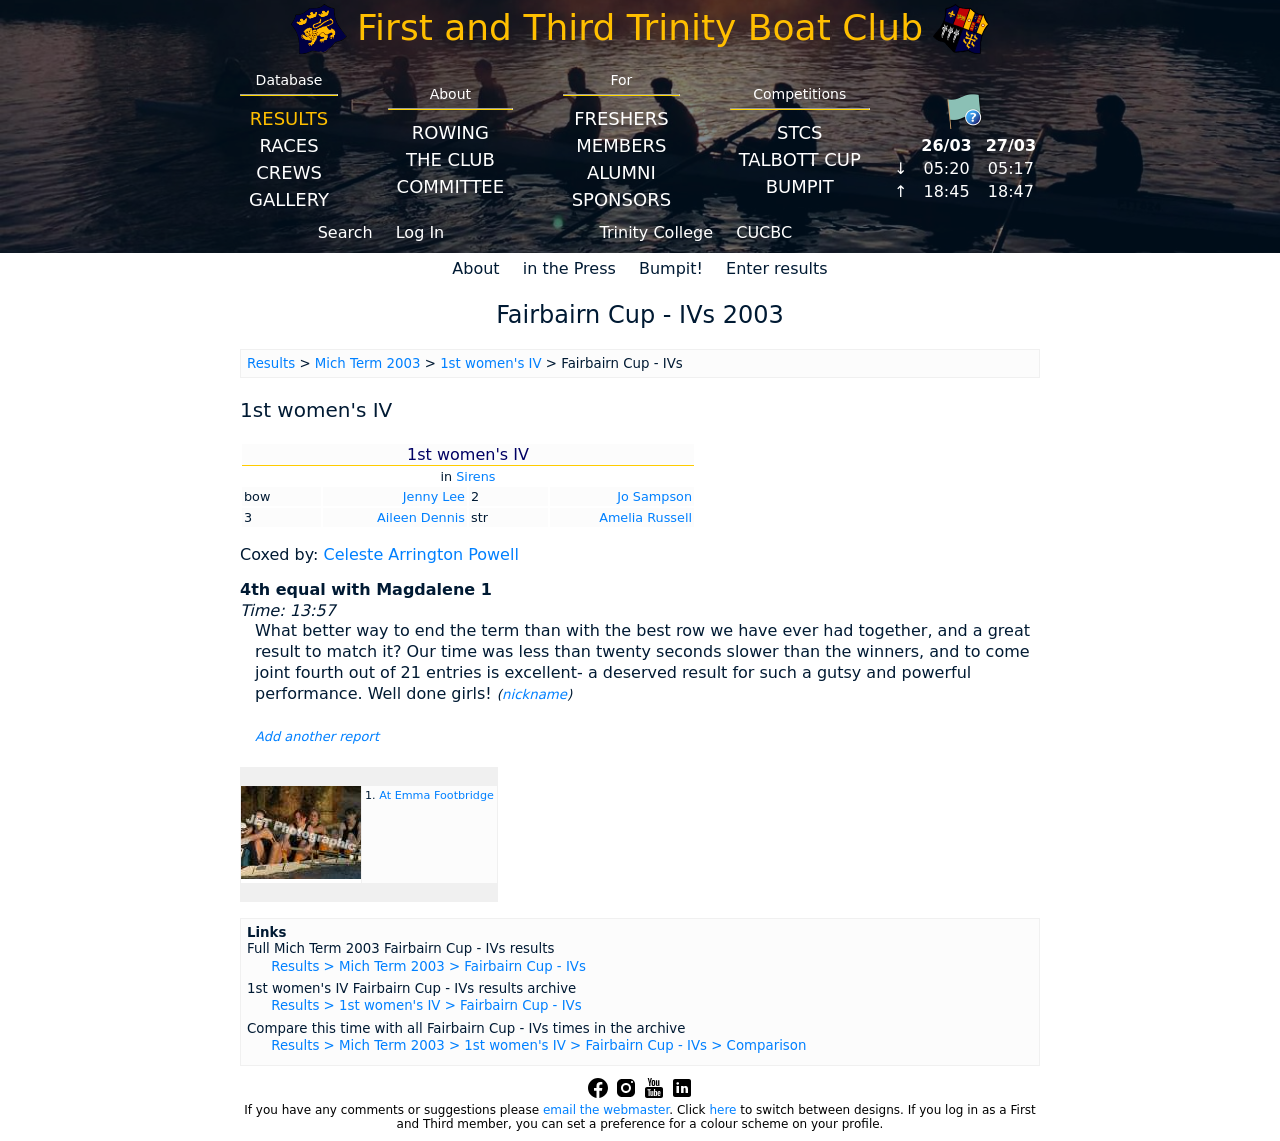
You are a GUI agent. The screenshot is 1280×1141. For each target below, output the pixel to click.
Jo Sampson (654, 496)
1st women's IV (490, 363)
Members (621, 145)
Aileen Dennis (421, 517)
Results (289, 118)
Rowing (450, 132)
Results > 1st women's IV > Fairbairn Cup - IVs (426, 1005)
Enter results (777, 268)
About (475, 268)
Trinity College (657, 232)
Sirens (475, 476)
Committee (451, 186)
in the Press (569, 268)
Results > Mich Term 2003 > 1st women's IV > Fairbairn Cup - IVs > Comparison (538, 1045)
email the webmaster (606, 1110)
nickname (534, 694)
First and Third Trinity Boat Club (640, 27)
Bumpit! (671, 268)
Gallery (289, 199)
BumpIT (800, 186)
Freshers (621, 118)
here (722, 1110)
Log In (420, 232)
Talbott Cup (800, 159)
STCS (799, 132)
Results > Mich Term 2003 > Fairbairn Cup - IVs (428, 966)
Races (288, 145)
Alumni (621, 172)
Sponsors (621, 199)
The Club (450, 159)
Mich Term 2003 (368, 363)
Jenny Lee (434, 496)
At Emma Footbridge (436, 795)
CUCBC (764, 232)
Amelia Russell (645, 517)
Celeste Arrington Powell (420, 554)
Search (345, 232)
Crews (289, 172)
